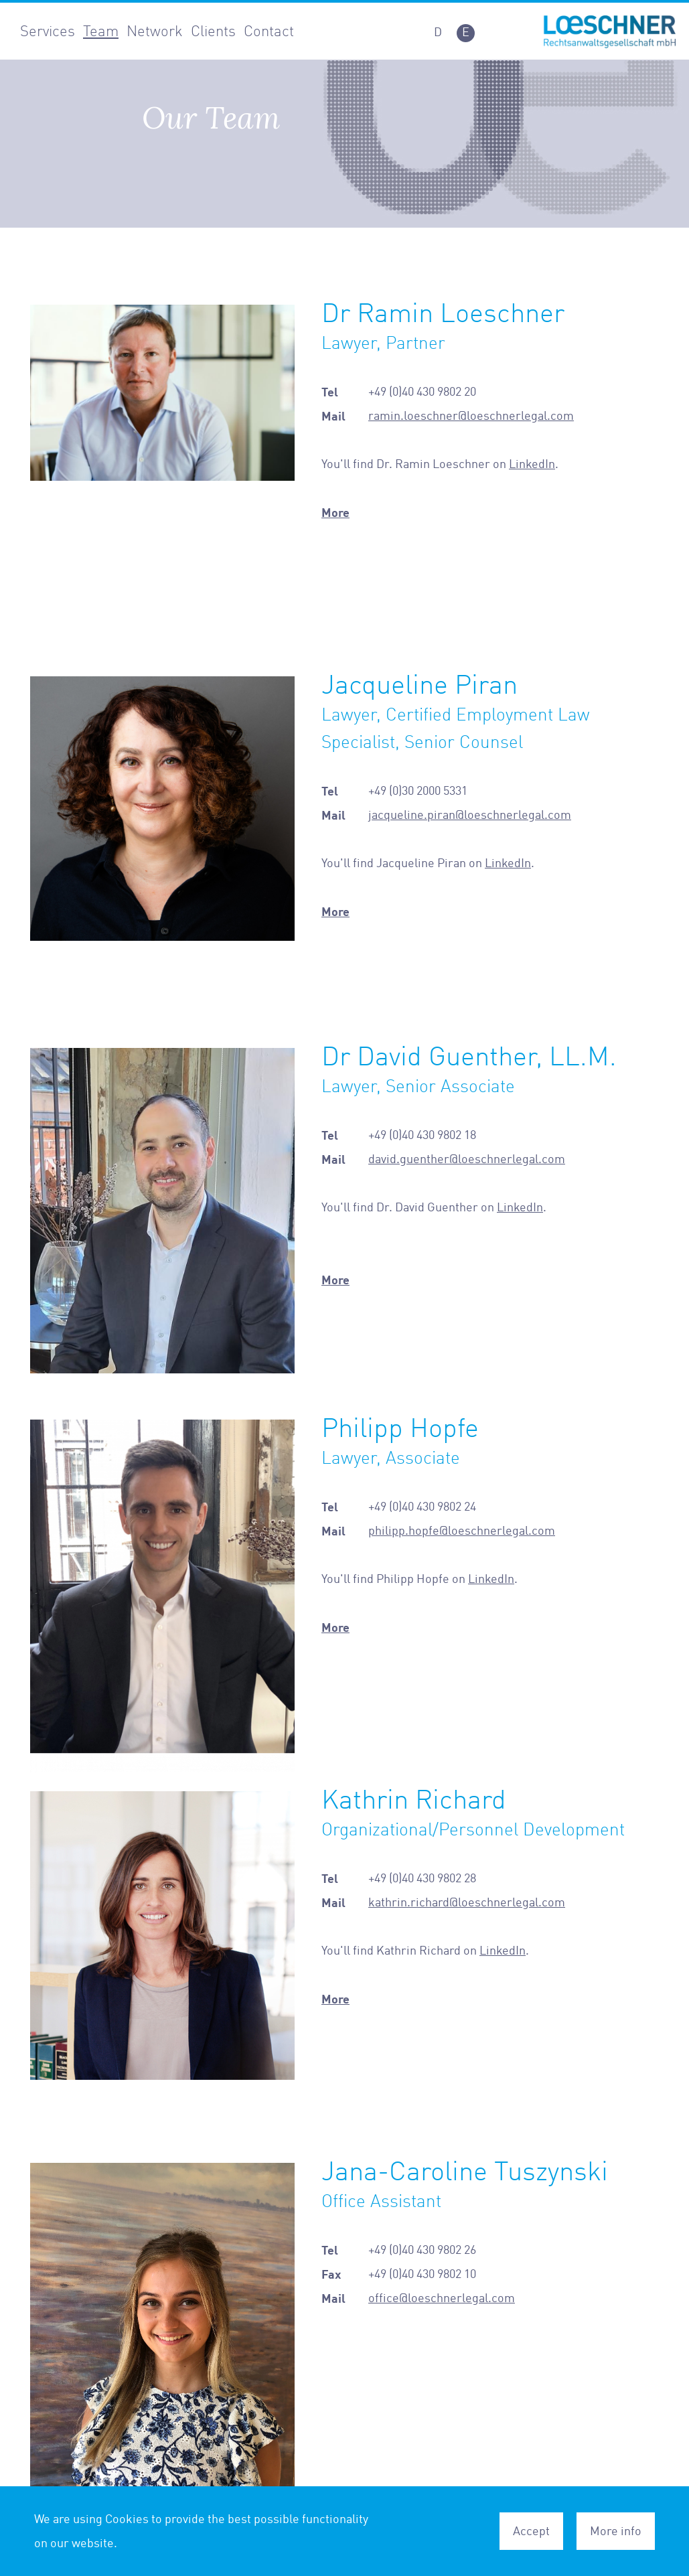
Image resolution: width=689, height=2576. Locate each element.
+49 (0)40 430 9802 (416, 1135)
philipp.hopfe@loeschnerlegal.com (461, 1530)
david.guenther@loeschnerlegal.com (466, 1159)
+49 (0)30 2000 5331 (417, 790)
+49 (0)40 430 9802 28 (422, 1878)
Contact (269, 31)
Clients (213, 31)
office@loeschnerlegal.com (441, 2298)
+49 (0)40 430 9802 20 (422, 391)
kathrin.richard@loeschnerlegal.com (466, 1902)
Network (155, 31)
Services (47, 31)
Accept (531, 2531)
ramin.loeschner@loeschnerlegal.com (471, 415)
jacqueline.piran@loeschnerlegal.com (469, 815)
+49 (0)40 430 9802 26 (422, 2250)
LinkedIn (532, 464)
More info (615, 2531)
